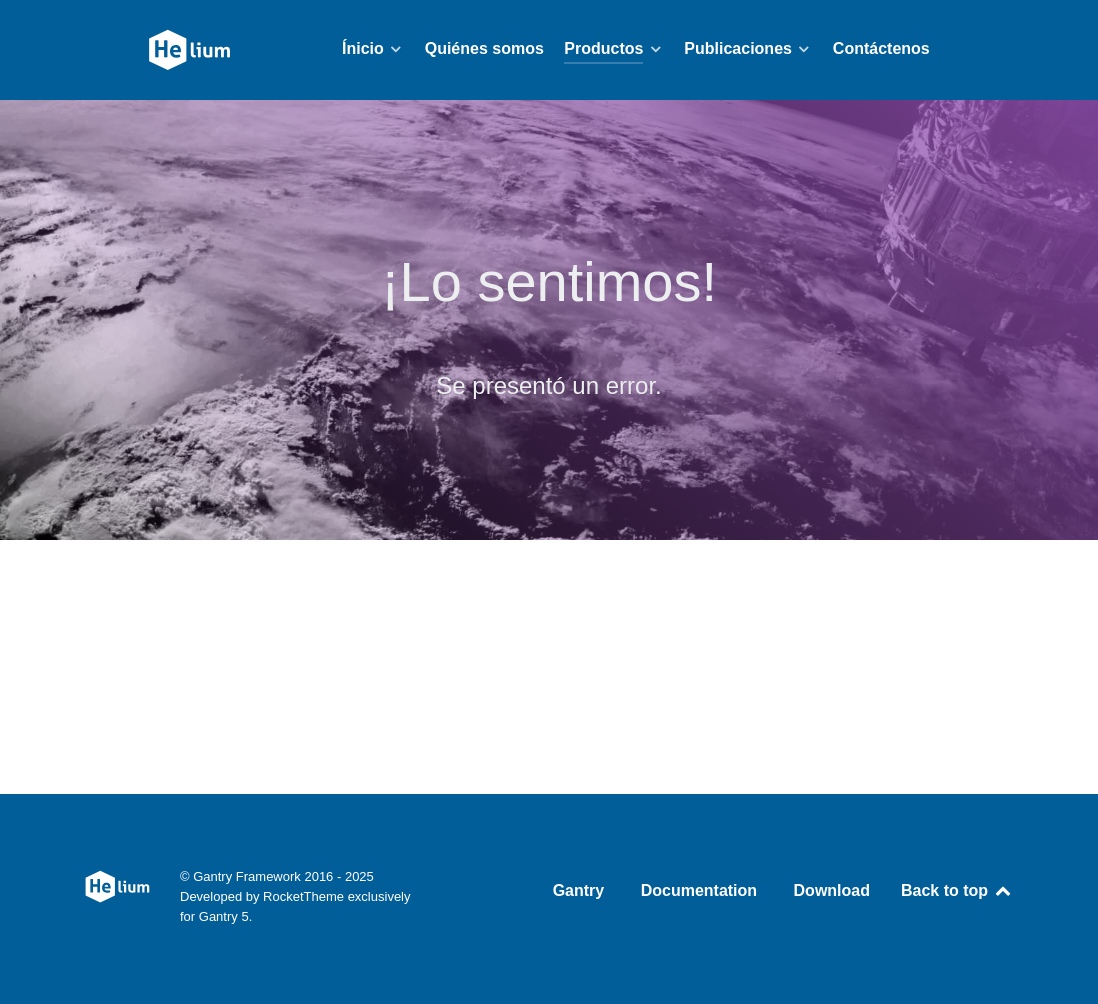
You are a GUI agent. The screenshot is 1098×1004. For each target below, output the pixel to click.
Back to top (957, 890)
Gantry (579, 890)
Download (832, 890)
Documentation (699, 890)
